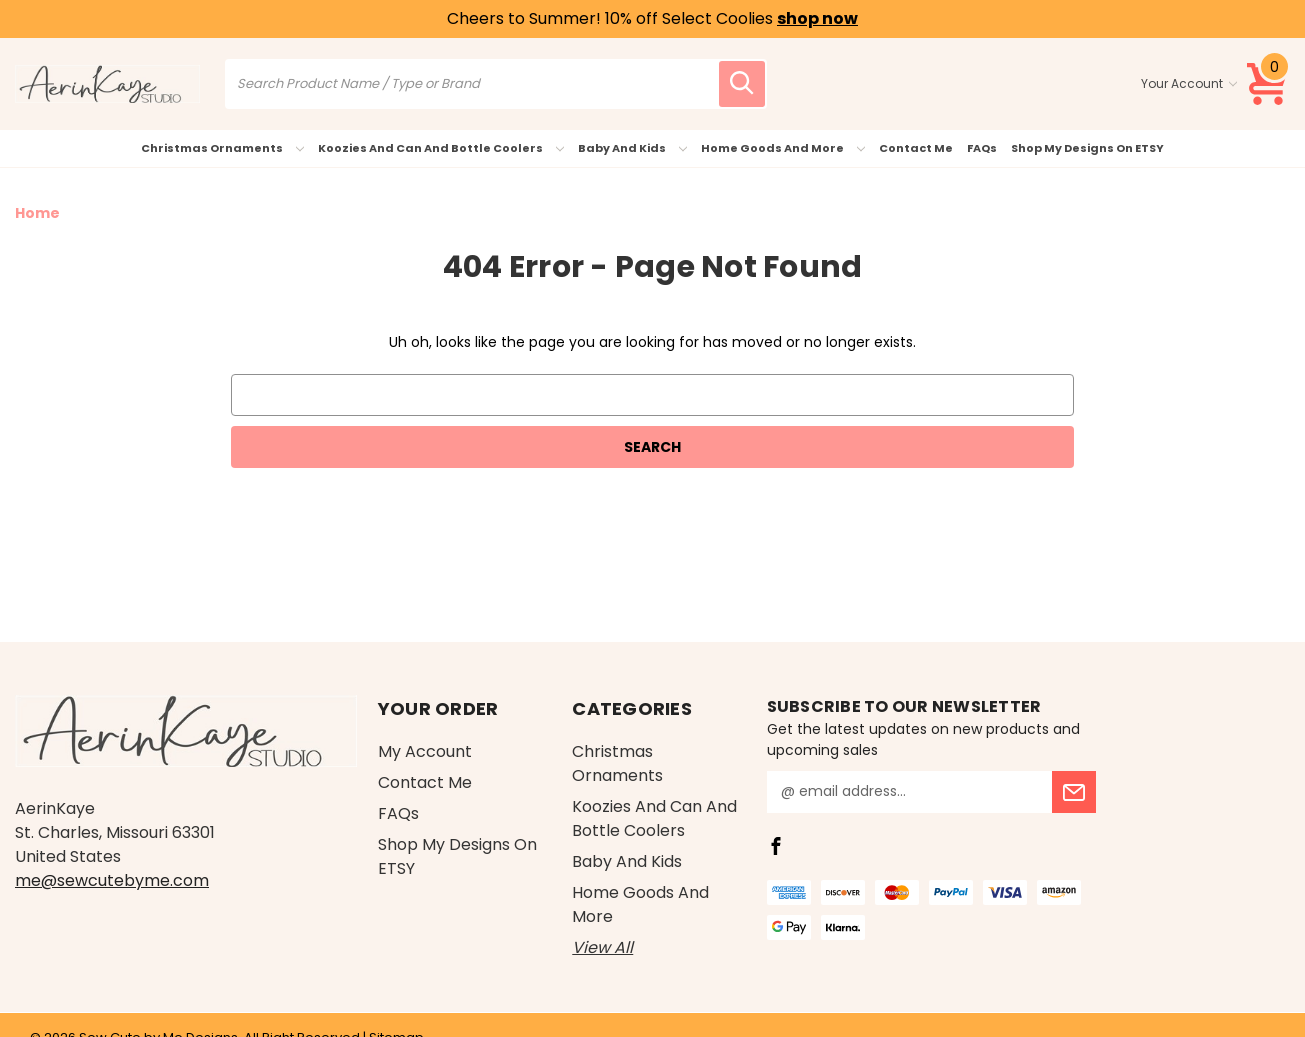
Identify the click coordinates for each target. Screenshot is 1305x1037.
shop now (817, 18)
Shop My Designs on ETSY (1087, 148)
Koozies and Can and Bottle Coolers (441, 148)
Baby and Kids (632, 148)
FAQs (982, 148)
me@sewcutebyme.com (112, 880)
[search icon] (742, 84)
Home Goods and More (783, 148)
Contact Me (916, 148)
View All (602, 947)
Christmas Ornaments (222, 148)
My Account (425, 751)
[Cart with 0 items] (1268, 84)
